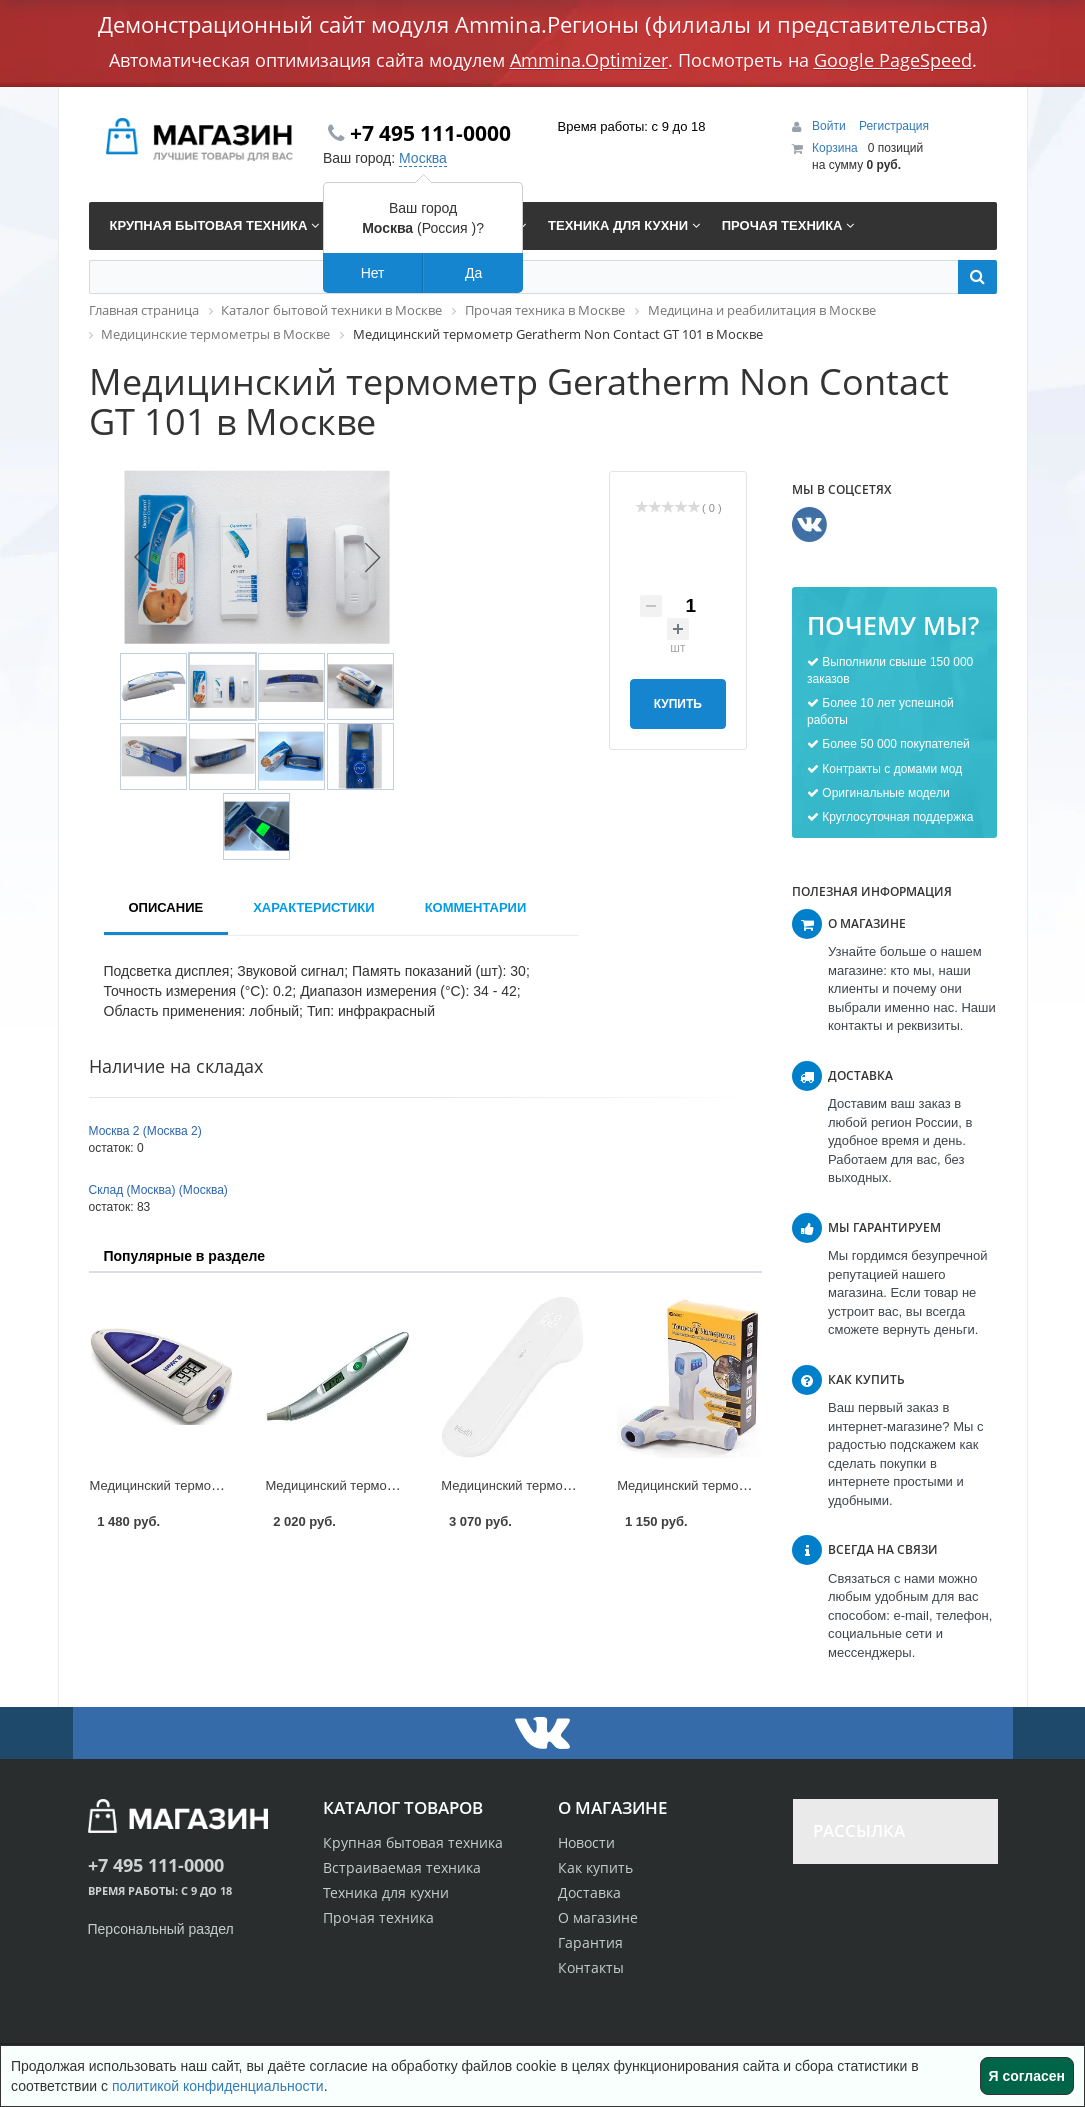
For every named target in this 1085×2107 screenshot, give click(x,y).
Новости (586, 1842)
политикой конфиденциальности (218, 2086)
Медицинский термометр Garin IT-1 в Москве (752, 1485)
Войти (830, 126)
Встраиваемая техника (402, 1867)
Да (473, 273)
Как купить (595, 1867)
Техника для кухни (386, 1892)
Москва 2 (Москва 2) (145, 1131)
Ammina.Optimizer (589, 60)
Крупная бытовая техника (413, 1842)
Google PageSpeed (893, 60)
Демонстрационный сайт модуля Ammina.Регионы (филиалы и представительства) (543, 24)
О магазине (598, 1917)
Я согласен (1027, 2076)
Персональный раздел (161, 1929)
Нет (373, 273)
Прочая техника (378, 1917)
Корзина (835, 148)
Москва (423, 158)
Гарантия (590, 1942)
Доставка (589, 1892)
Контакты (591, 1967)
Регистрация (894, 126)
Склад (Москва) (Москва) (158, 1190)
